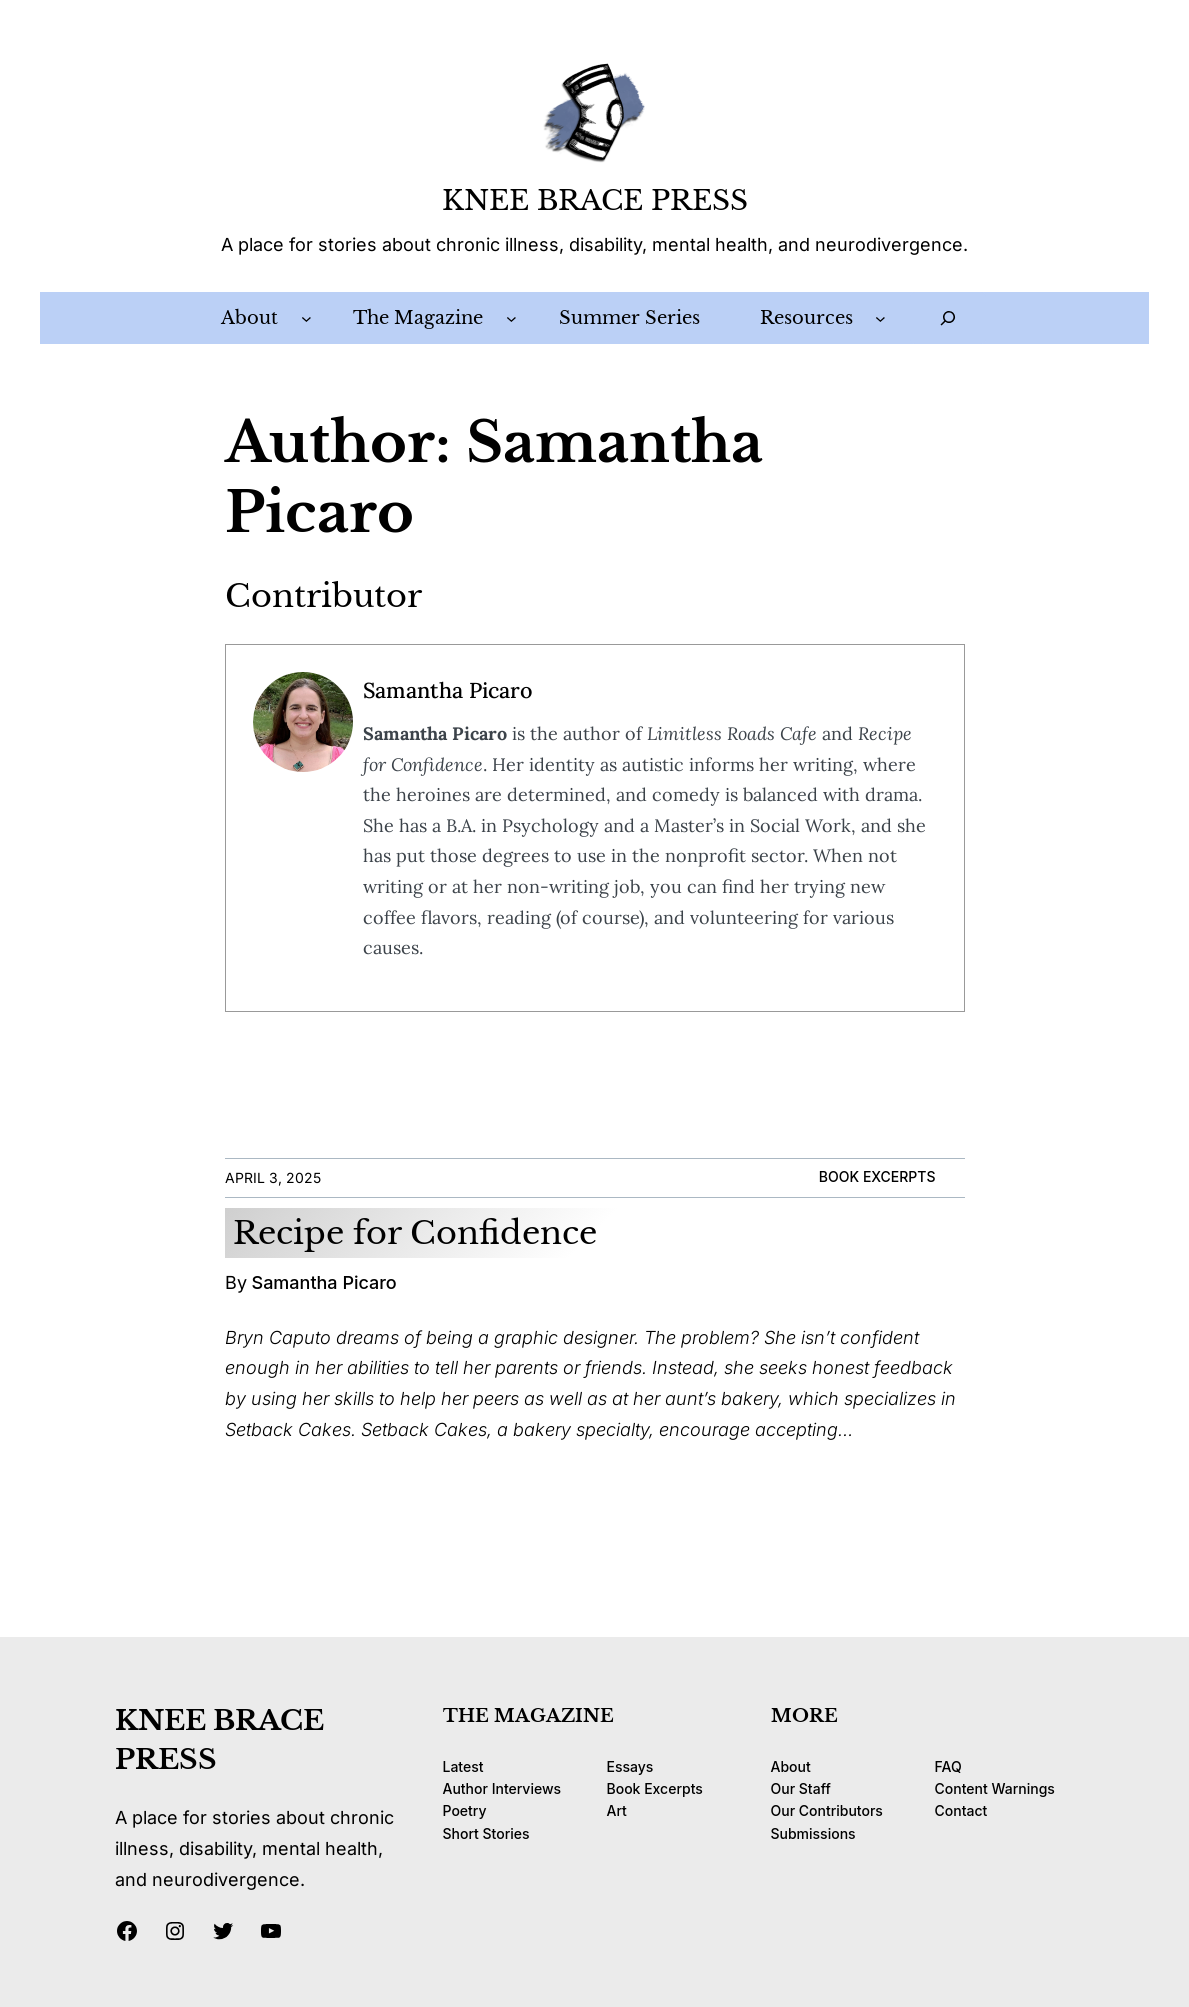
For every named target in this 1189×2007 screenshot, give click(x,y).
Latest (463, 1766)
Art (617, 1810)
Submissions (813, 1833)
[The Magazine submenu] (511, 318)
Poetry (465, 1810)
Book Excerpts (877, 1176)
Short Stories (486, 1833)
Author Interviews (502, 1788)
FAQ (948, 1766)
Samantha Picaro (448, 690)
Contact (961, 1810)
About (791, 1766)
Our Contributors (827, 1810)
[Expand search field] (948, 318)
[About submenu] (306, 318)
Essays (630, 1766)
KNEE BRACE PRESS (595, 200)
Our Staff (801, 1788)
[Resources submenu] (880, 318)
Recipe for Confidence (415, 1233)
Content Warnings (995, 1788)
